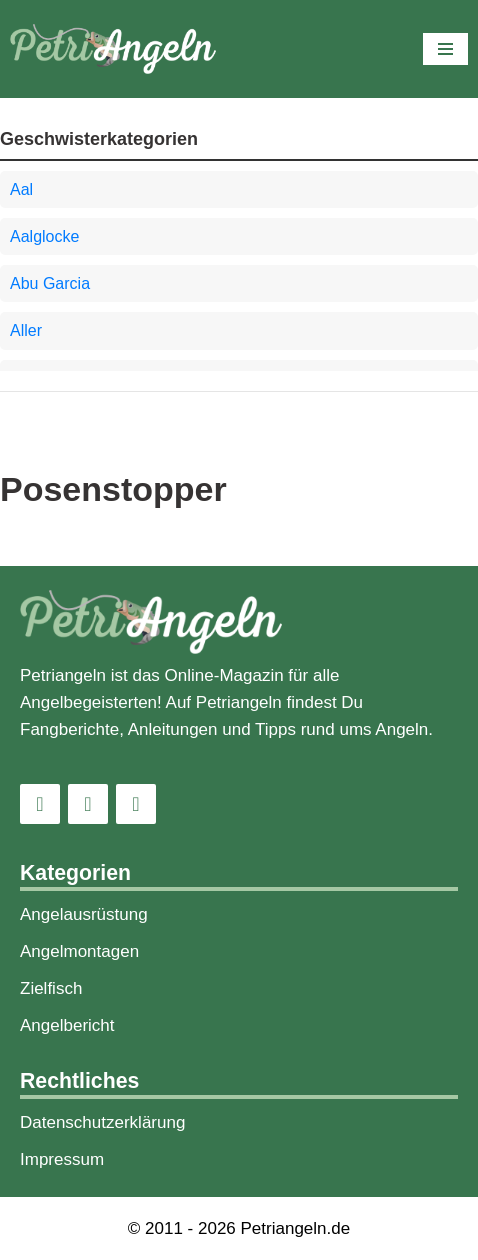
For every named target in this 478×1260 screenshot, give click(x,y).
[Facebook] (88, 804)
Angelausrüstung (84, 914)
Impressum (62, 1159)
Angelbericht (67, 1025)
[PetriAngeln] (113, 49)
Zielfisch (51, 988)
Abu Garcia (50, 283)
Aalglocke (44, 236)
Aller (26, 330)
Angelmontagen (79, 951)
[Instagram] (40, 804)
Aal (21, 189)
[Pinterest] (136, 804)
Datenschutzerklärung (102, 1122)
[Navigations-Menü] (445, 49)
